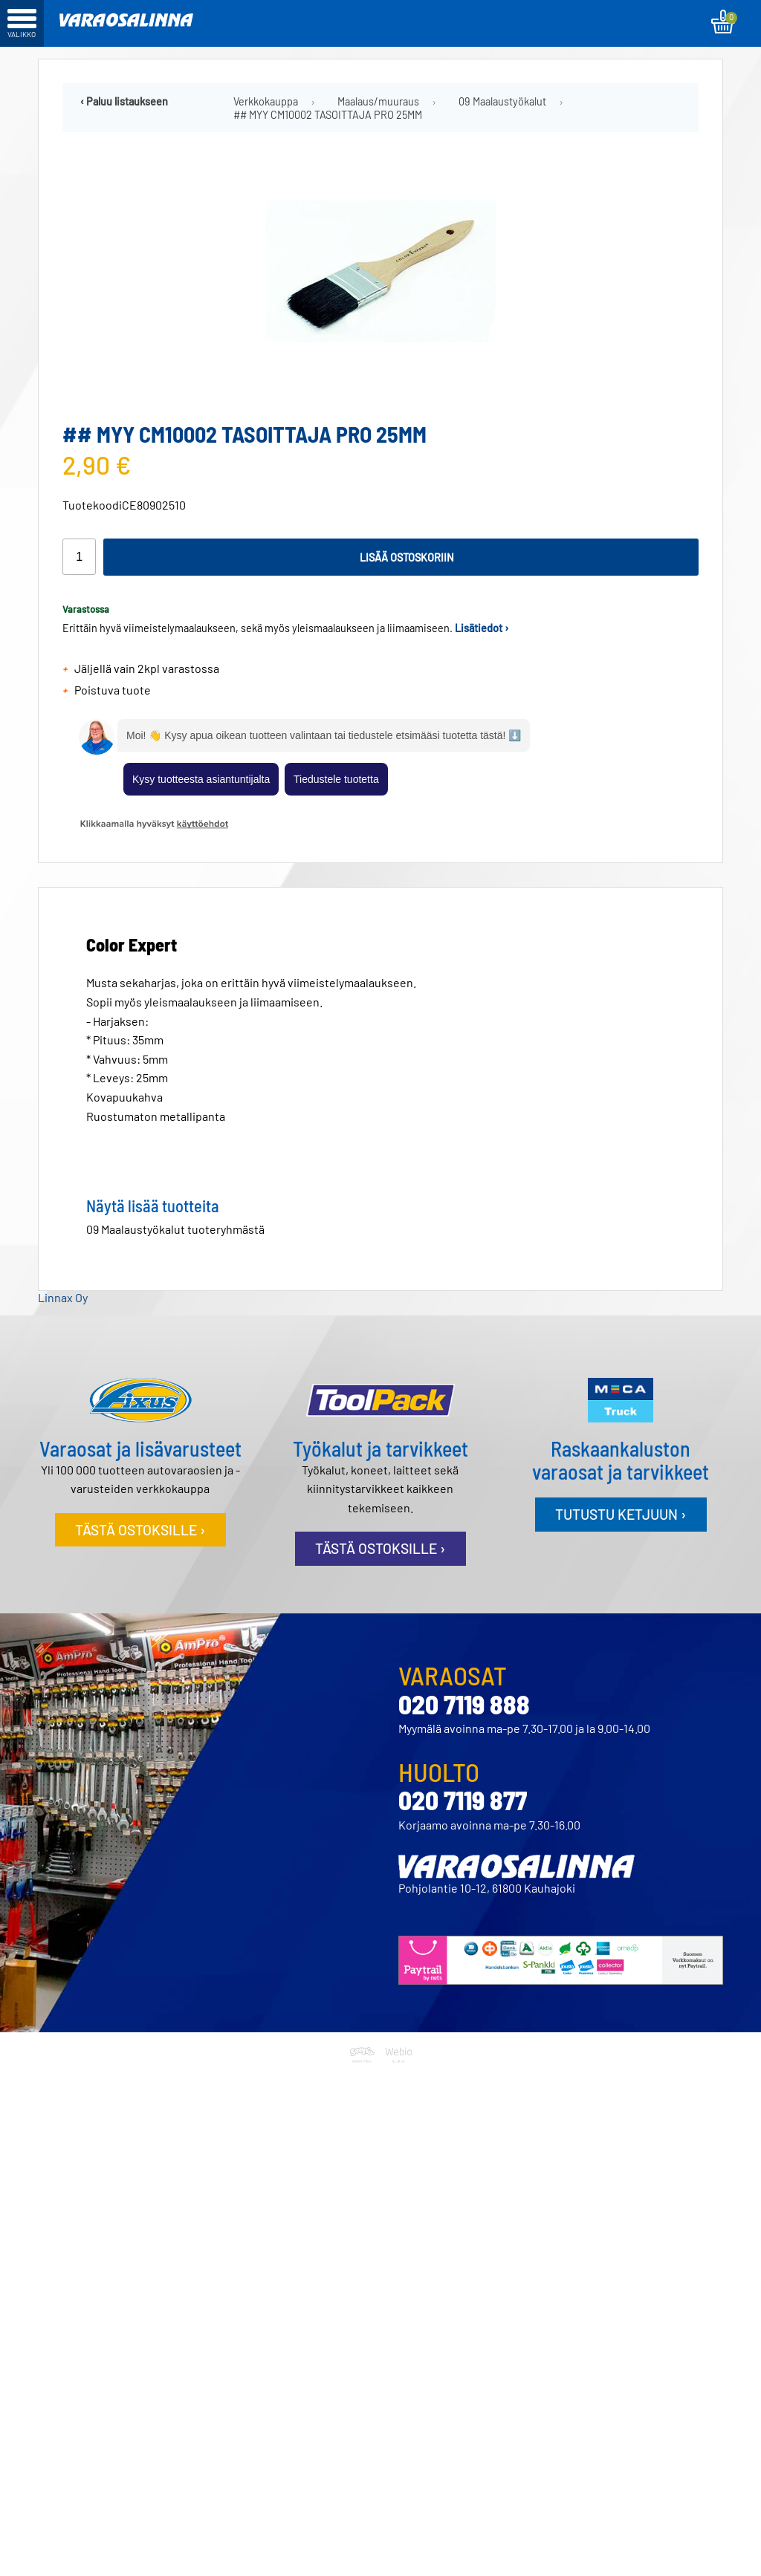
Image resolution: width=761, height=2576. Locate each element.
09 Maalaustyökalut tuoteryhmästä (175, 1229)
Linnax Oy (63, 1297)
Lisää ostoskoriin (407, 557)
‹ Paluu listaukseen (124, 101)
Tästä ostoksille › (140, 1529)
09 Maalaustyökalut (502, 101)
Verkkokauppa (265, 101)
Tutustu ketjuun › (620, 1514)
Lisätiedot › (482, 628)
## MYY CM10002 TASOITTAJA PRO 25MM (327, 114)
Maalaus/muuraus (378, 101)
